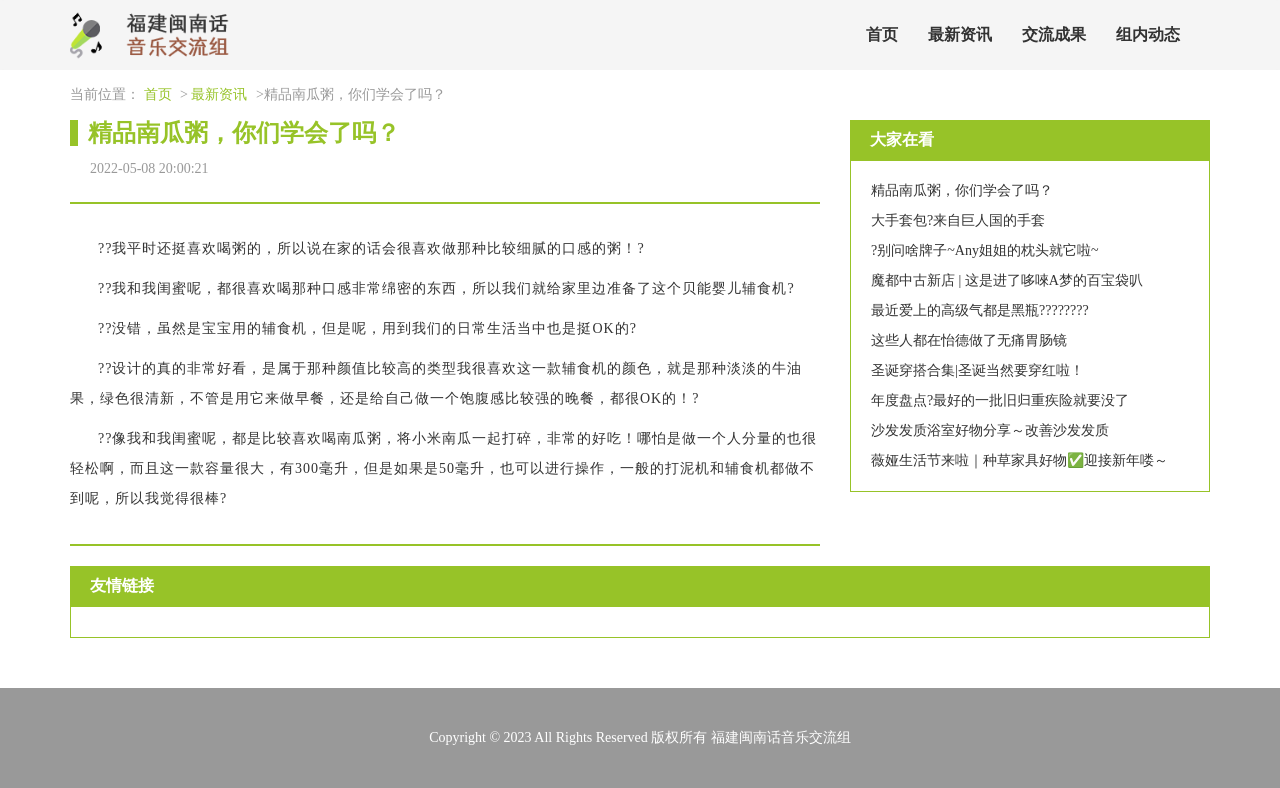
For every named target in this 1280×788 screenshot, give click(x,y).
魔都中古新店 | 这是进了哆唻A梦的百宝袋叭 (1007, 280)
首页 (882, 34)
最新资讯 (960, 34)
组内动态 (1148, 34)
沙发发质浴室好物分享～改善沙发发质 (990, 430)
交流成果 (1054, 34)
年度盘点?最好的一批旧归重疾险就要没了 (1000, 400)
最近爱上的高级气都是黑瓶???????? (980, 310)
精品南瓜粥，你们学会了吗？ (962, 190)
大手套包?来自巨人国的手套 (958, 220)
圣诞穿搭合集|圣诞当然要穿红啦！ (977, 370)
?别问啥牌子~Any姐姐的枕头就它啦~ (984, 250)
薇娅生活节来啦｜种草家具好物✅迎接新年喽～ (1019, 460)
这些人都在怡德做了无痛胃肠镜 (969, 340)
